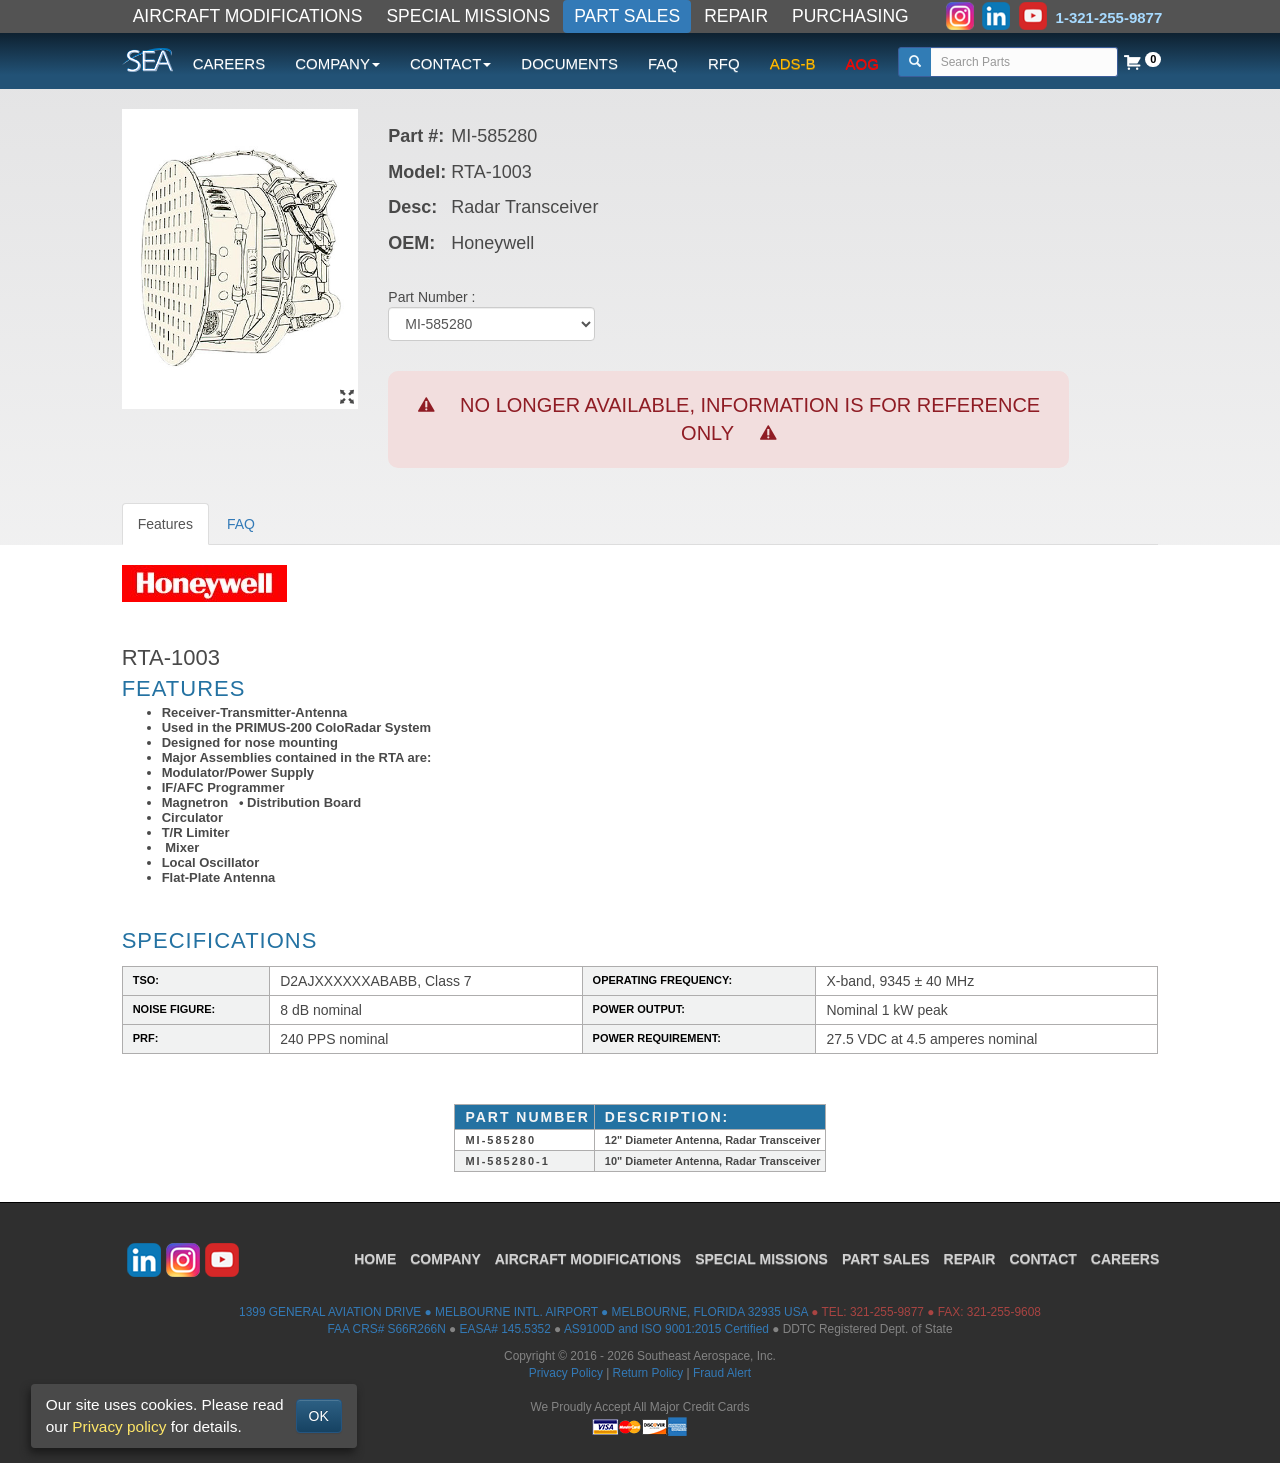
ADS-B (793, 63)
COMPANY (445, 1259)
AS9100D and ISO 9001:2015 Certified (666, 1329)
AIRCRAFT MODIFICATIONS (248, 16)
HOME (375, 1259)
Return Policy (648, 1373)
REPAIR (736, 16)
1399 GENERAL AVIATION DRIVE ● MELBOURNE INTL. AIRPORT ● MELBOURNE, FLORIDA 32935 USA (523, 1312)
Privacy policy (119, 1426)
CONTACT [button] (450, 63)
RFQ (724, 63)
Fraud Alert (722, 1373)
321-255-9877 (887, 1312)
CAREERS (229, 63)
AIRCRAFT (588, 1259)
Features (165, 524)
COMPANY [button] (337, 63)
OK (319, 1416)
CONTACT (1042, 1259)
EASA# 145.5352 (505, 1329)
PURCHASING (850, 16)
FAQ (663, 63)
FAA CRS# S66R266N (386, 1329)
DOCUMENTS (569, 63)
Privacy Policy (566, 1373)
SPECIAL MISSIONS (468, 16)
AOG (862, 63)
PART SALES (627, 16)
